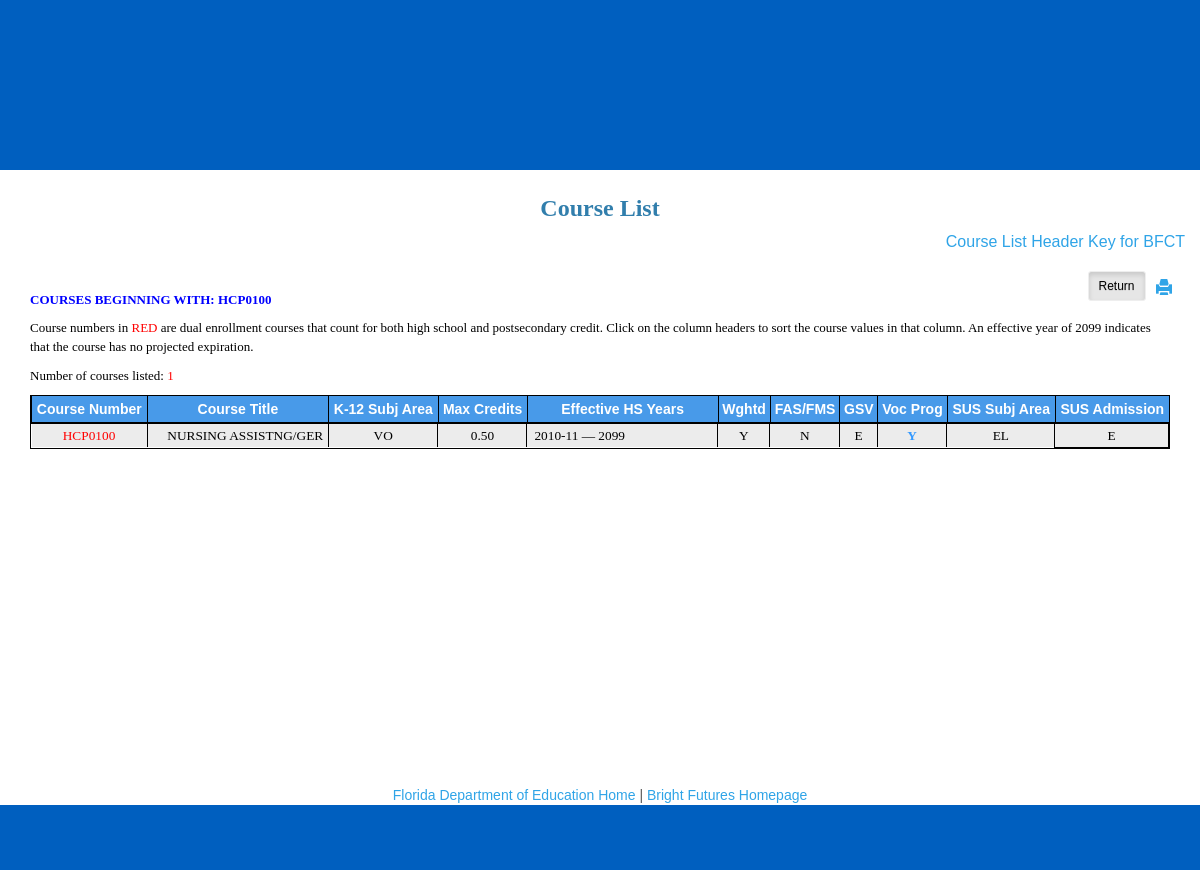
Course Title (238, 409)
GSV (859, 409)
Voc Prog (912, 409)
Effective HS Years (622, 409)
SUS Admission (1112, 409)
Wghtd (744, 409)
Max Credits (482, 409)
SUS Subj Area (1001, 409)
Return (1117, 286)
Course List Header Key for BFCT (1065, 241)
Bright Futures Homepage (727, 795)
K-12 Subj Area (383, 409)
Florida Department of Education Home (514, 795)
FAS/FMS (805, 409)
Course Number (89, 409)
